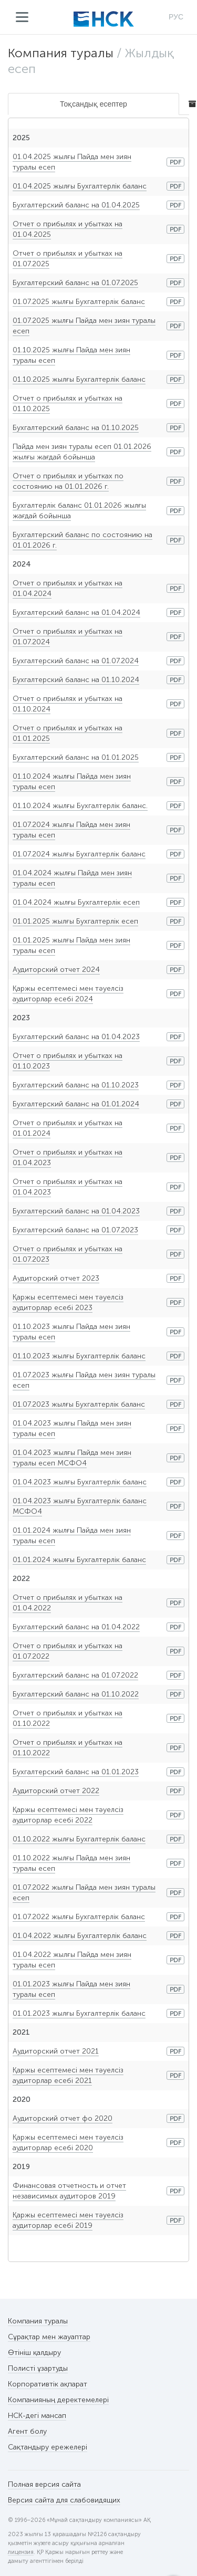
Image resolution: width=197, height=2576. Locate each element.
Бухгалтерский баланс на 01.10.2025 (76, 427)
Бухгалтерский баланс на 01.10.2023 (76, 1085)
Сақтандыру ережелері (47, 2447)
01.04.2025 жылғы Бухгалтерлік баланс (80, 186)
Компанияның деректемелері (58, 2399)
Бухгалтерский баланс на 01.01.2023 (76, 1771)
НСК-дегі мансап (37, 2415)
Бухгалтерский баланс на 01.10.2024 (76, 679)
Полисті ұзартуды (38, 2368)
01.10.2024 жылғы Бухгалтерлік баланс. (80, 805)
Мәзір (22, 17)
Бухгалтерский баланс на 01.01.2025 (76, 757)
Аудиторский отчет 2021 (56, 2051)
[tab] (188, 104)
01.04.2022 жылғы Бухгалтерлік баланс (80, 1935)
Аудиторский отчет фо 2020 (62, 2118)
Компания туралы (60, 52)
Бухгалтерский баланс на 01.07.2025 (75, 282)
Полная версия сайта (44, 2484)
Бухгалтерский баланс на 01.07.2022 (75, 1675)
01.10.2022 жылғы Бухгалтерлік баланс (79, 1839)
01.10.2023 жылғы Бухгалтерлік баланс (79, 1356)
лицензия (21, 2552)
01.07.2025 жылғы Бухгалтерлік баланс (79, 301)
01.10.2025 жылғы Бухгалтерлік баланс (79, 379)
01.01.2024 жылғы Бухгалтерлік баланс (79, 1559)
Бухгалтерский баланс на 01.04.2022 (76, 1626)
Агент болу (27, 2431)
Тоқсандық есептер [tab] (93, 104)
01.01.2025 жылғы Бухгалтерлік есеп (75, 921)
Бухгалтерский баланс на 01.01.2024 (76, 1103)
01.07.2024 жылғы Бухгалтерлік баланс (79, 854)
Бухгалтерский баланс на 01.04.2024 (76, 612)
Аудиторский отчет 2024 (56, 969)
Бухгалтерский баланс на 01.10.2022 (76, 1694)
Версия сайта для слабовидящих (64, 2500)
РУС (176, 17)
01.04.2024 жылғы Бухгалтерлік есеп (76, 902)
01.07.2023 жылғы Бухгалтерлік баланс (79, 1404)
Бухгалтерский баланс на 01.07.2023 (75, 1230)
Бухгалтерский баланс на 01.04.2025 (76, 205)
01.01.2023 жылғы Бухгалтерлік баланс (79, 2013)
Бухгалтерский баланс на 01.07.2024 (76, 660)
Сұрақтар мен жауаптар (49, 2336)
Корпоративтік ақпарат (47, 2384)
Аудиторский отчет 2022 (56, 1790)
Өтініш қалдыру (34, 2352)
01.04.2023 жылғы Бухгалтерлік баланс (80, 1482)
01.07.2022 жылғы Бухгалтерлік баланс (79, 1916)
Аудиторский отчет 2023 (56, 1278)
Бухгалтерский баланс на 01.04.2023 (76, 1036)
